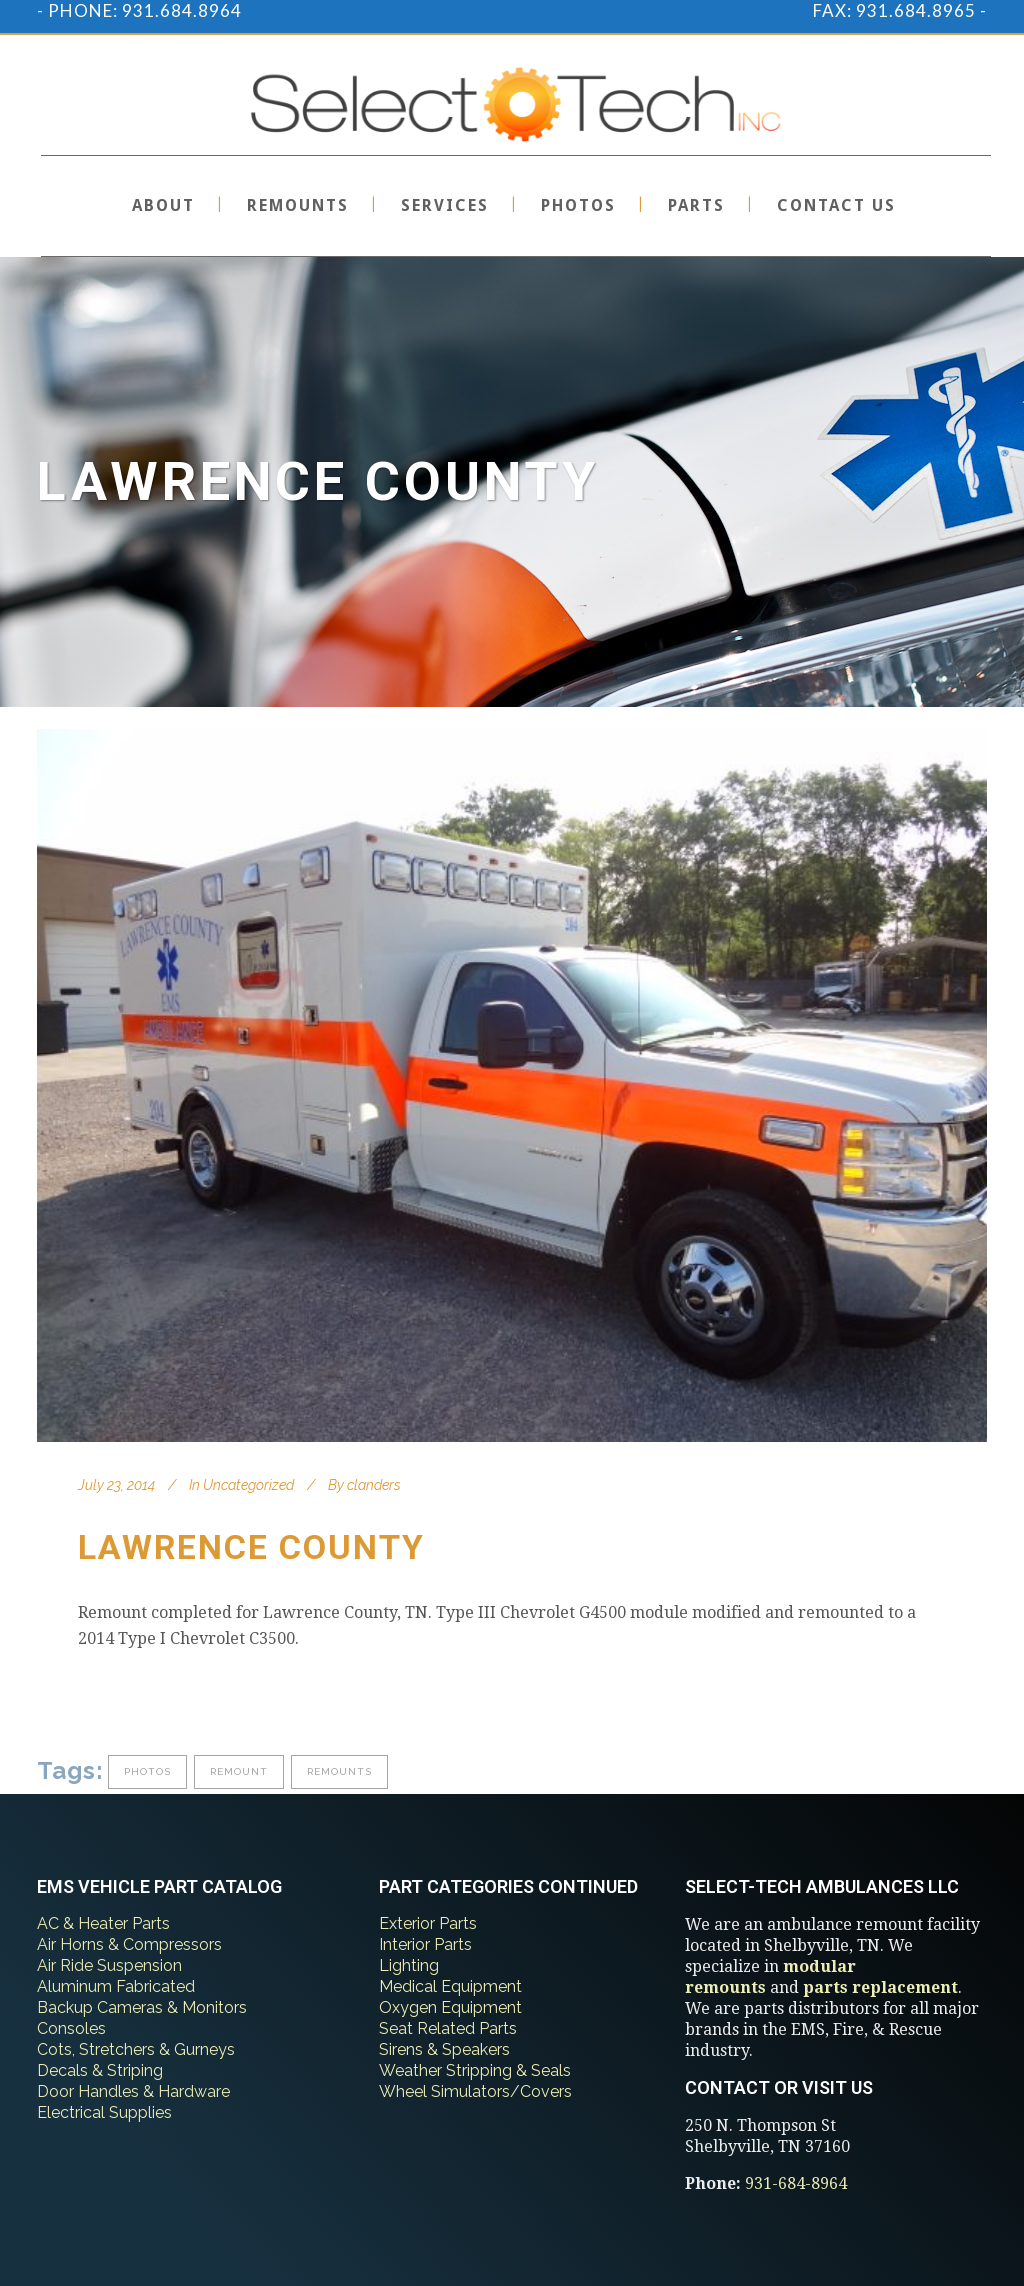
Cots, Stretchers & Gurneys (136, 2049)
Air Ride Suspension (109, 1965)
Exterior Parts (428, 1923)
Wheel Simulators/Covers (475, 2091)
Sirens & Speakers (444, 2049)
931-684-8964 (796, 2183)
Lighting (409, 1965)
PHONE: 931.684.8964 (145, 10)
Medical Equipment (450, 1986)
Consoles (71, 2028)
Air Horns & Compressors (129, 1944)
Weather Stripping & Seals (475, 2070)
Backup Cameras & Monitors (142, 2007)
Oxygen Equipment (450, 2007)
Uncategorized (248, 1485)
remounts (339, 1771)
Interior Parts (425, 1944)
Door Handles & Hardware (133, 2091)
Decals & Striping (100, 2070)
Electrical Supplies (104, 2112)
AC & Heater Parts (103, 1923)
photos (147, 1771)
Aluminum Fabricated (116, 1986)
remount (239, 1771)
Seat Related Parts (448, 2028)
